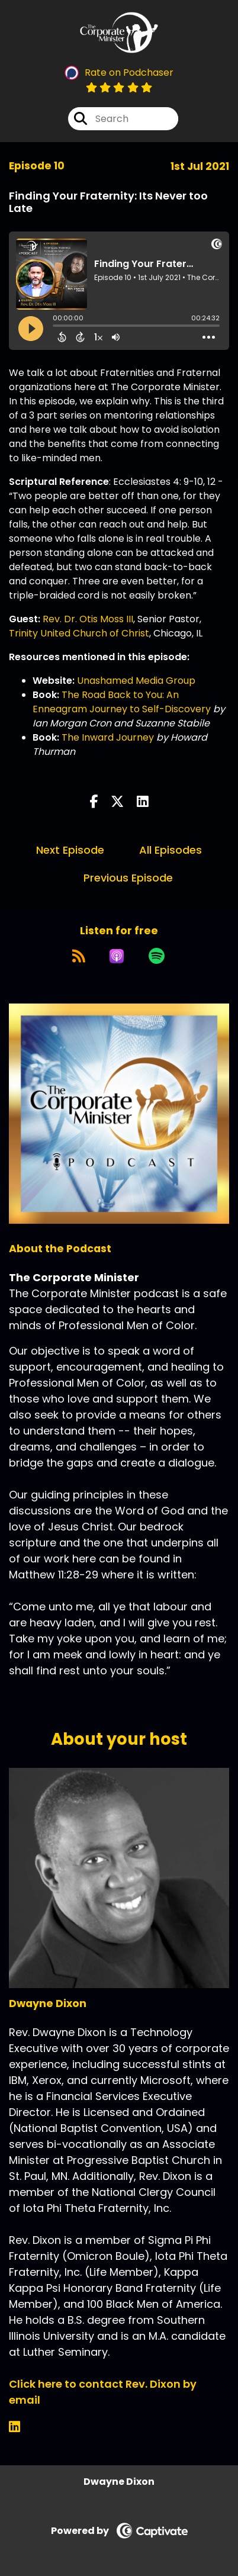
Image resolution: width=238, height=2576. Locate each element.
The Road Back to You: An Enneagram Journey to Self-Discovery (122, 702)
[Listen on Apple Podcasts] (117, 956)
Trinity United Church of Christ (79, 633)
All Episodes (170, 849)
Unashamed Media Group (136, 680)
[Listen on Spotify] (156, 956)
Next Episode (70, 849)
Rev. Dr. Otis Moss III (88, 619)
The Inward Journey (108, 737)
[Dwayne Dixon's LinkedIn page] (21, 2427)
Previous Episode (128, 877)
